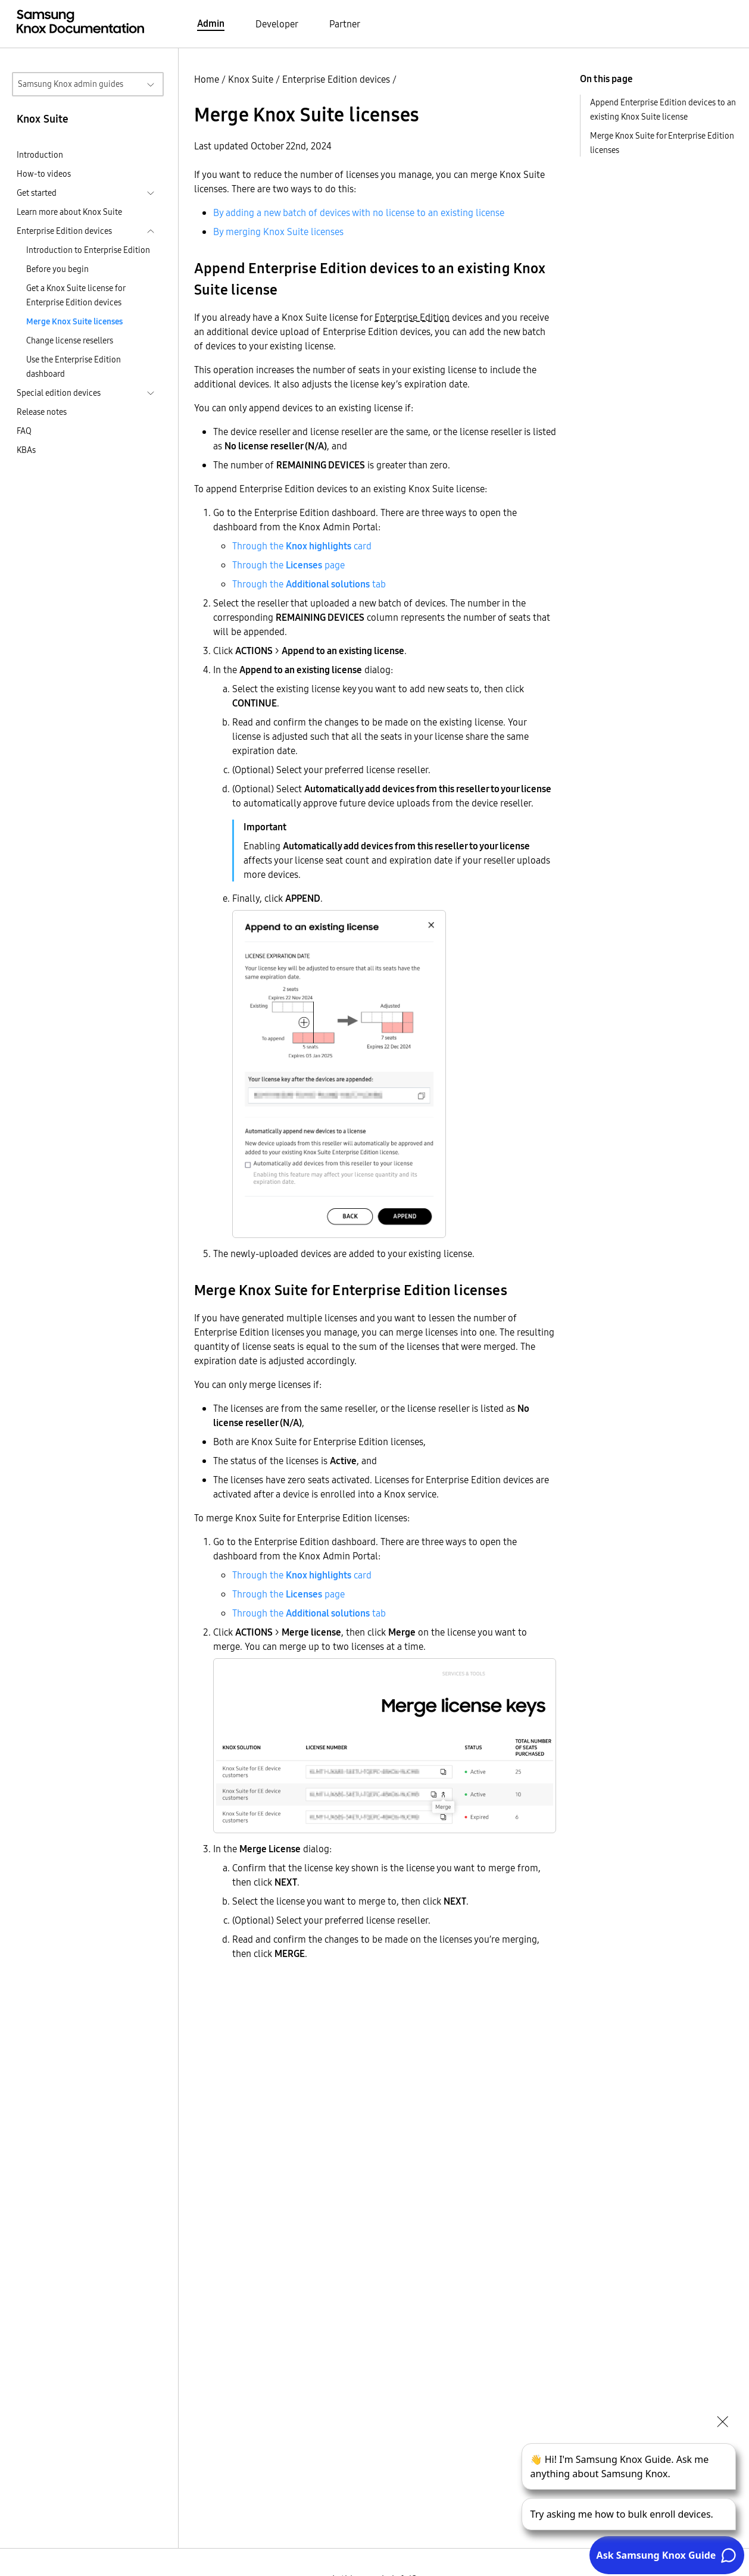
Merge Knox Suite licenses (74, 321)
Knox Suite (250, 79)
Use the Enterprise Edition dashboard (73, 367)
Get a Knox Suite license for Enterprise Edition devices (75, 295)
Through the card (302, 545)
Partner (344, 23)
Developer (276, 23)
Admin (210, 23)
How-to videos (44, 174)
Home (206, 79)
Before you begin (57, 269)
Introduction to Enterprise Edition (88, 250)
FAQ (24, 431)
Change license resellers (69, 340)
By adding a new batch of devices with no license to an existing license (358, 212)
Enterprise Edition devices (336, 79)
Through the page (288, 564)
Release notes (42, 412)
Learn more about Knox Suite (69, 212)
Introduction (40, 155)
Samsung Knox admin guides (70, 84)
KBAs (26, 450)
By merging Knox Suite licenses (278, 231)
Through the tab (309, 583)
